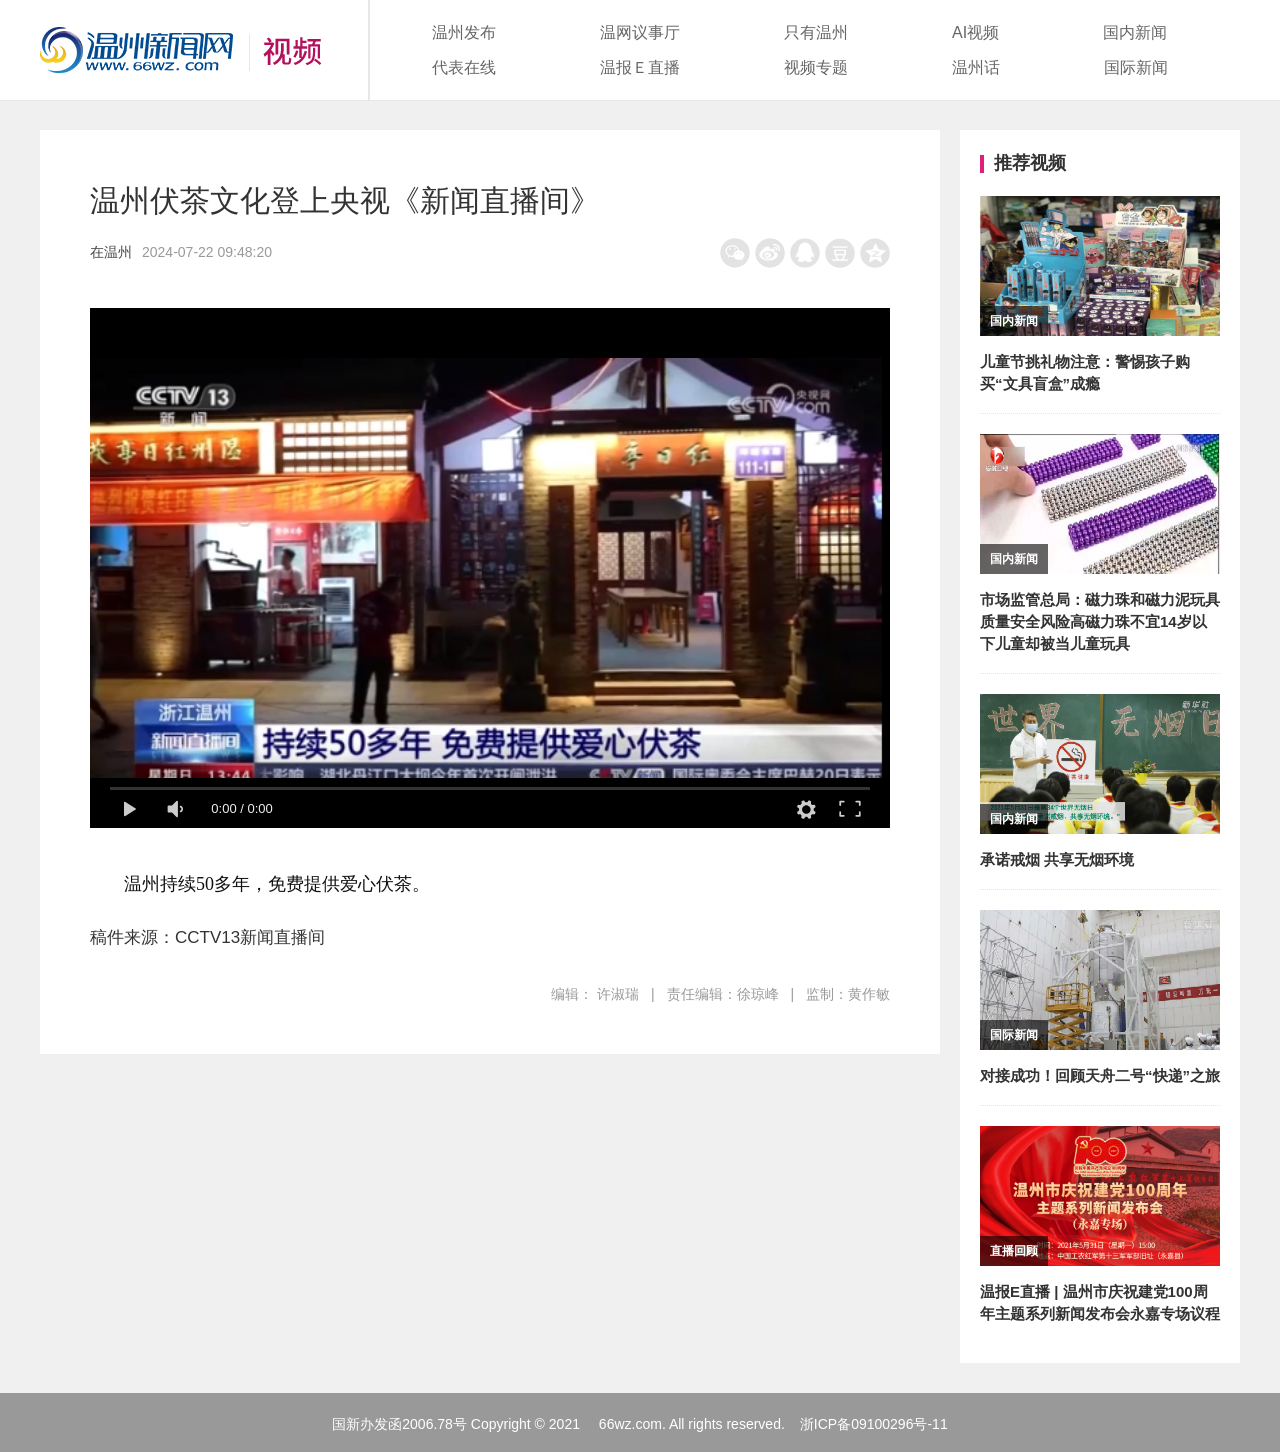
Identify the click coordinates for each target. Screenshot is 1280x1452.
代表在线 (464, 67)
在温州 (111, 252)
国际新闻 (1136, 67)
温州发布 (464, 32)
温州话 (976, 67)
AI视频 (975, 32)
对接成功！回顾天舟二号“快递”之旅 (1100, 1075)
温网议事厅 (640, 32)
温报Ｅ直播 (640, 67)
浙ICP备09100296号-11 (874, 1424)
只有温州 (816, 32)
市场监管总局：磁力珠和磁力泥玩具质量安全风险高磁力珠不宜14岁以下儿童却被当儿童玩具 (1100, 621)
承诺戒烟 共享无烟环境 (1057, 859)
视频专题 (816, 67)
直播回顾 (1014, 1251)
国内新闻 (1135, 32)
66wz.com (630, 1424)
